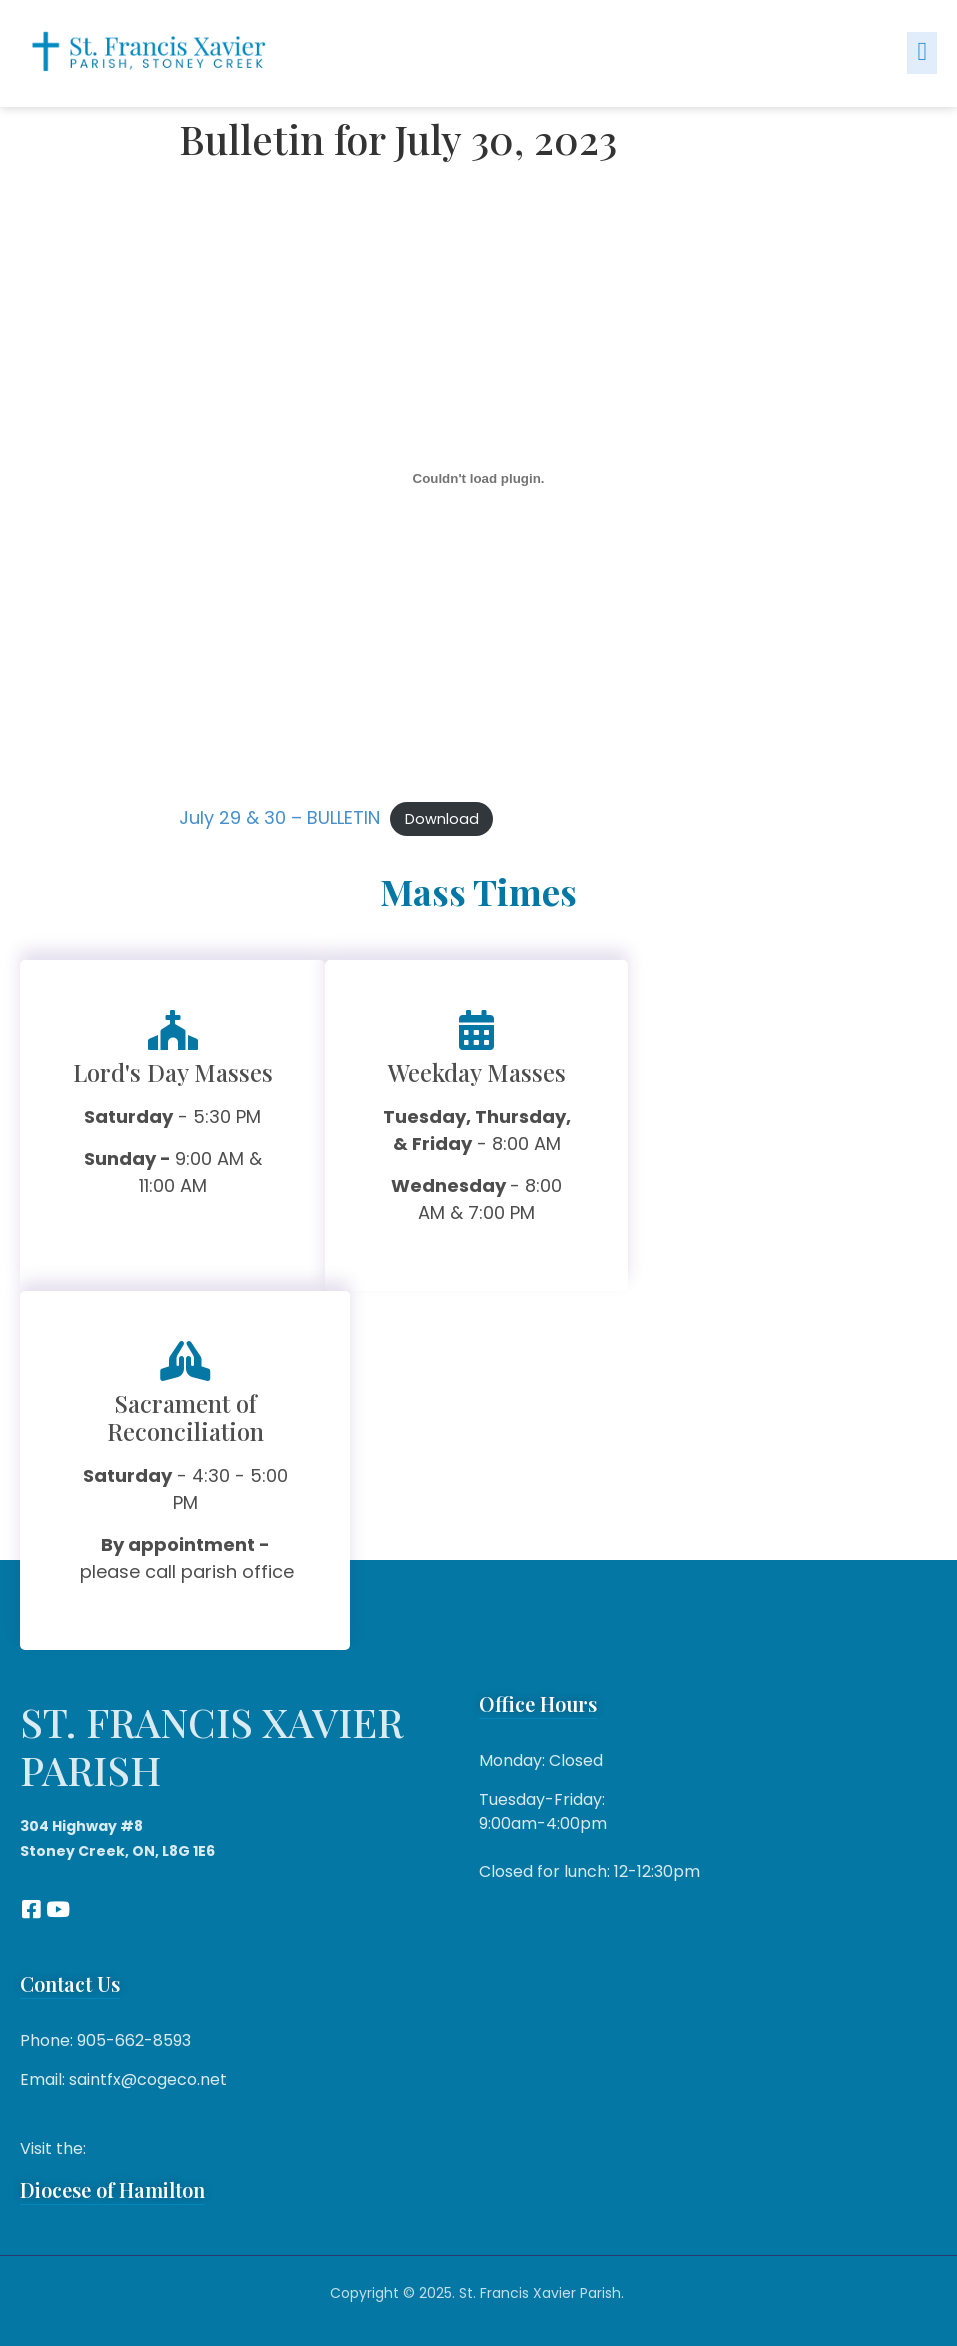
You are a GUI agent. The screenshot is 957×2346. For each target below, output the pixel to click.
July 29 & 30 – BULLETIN (279, 817)
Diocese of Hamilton (112, 2189)
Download (442, 819)
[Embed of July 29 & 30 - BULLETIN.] (479, 479)
